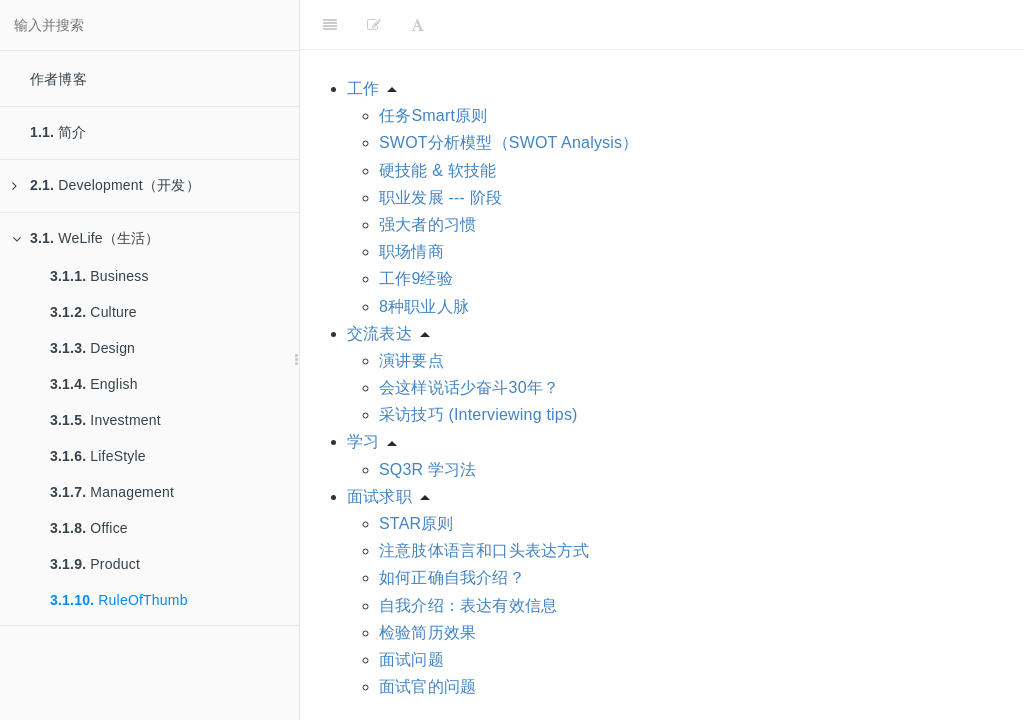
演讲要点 (411, 360)
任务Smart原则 (433, 115)
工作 (363, 88)
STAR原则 (416, 523)
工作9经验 (416, 278)
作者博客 (58, 79)
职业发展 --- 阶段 (440, 197)
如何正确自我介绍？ (452, 577)
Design (92, 348)
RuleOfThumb (119, 600)
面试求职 (379, 496)
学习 (363, 441)
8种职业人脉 (424, 306)
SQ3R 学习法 (428, 469)
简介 (58, 132)
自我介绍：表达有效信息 (468, 605)
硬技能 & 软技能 (437, 170)
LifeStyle (98, 456)
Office (89, 528)
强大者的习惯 (427, 224)
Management (112, 492)
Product (95, 564)
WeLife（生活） (86, 238)
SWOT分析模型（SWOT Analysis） (508, 142)
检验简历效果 (427, 632)
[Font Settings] (417, 25)
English (94, 384)
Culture (93, 312)
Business (99, 276)
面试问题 (411, 659)
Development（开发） (106, 185)
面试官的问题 (427, 686)
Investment (105, 420)
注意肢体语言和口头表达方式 (484, 550)
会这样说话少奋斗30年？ (469, 387)
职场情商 (411, 251)
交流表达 (379, 333)
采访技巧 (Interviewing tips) (478, 414)
